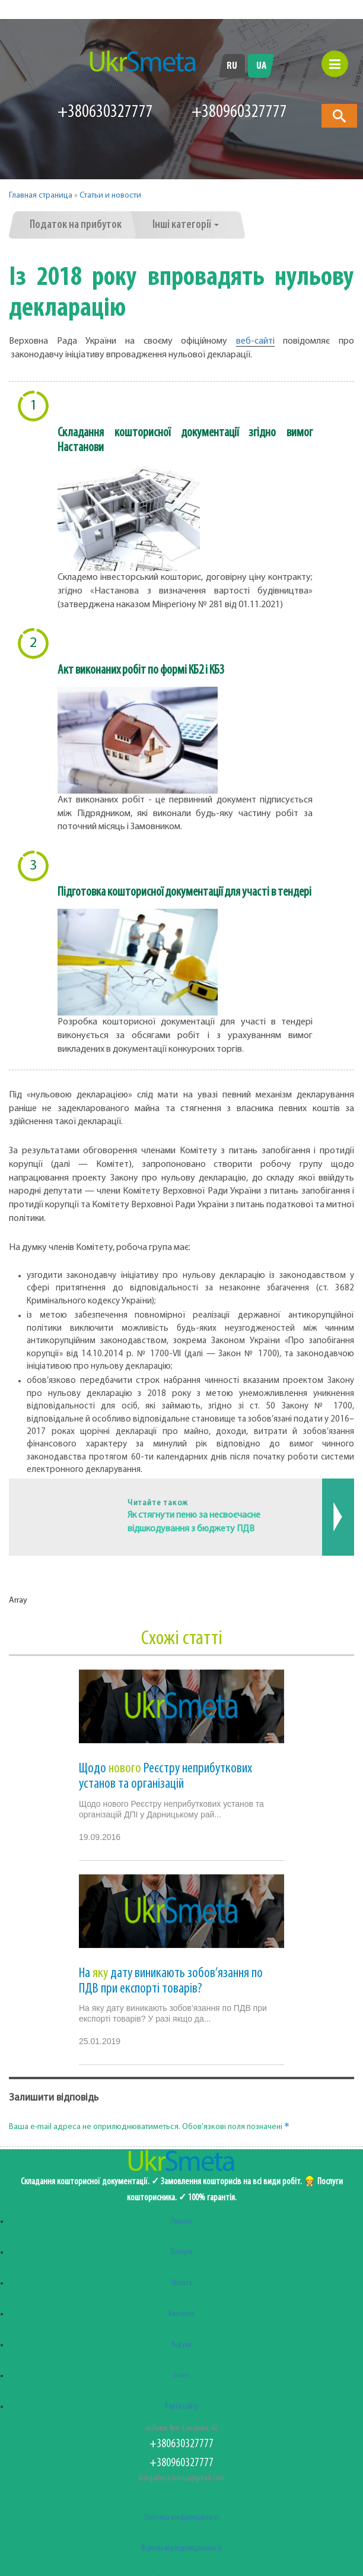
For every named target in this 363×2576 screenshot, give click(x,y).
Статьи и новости (110, 195)
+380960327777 (181, 2463)
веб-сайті (255, 341)
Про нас (181, 2221)
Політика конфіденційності (181, 2517)
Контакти (181, 2313)
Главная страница (40, 195)
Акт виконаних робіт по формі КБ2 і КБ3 (141, 670)
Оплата (181, 2283)
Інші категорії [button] (185, 225)
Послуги (181, 2252)
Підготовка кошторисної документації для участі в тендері (184, 892)
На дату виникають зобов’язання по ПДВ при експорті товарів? (171, 1981)
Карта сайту (182, 2406)
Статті (181, 2375)
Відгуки (181, 2344)
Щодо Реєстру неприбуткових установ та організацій (165, 1776)
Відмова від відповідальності (181, 2548)
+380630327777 (105, 112)
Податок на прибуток (76, 225)
